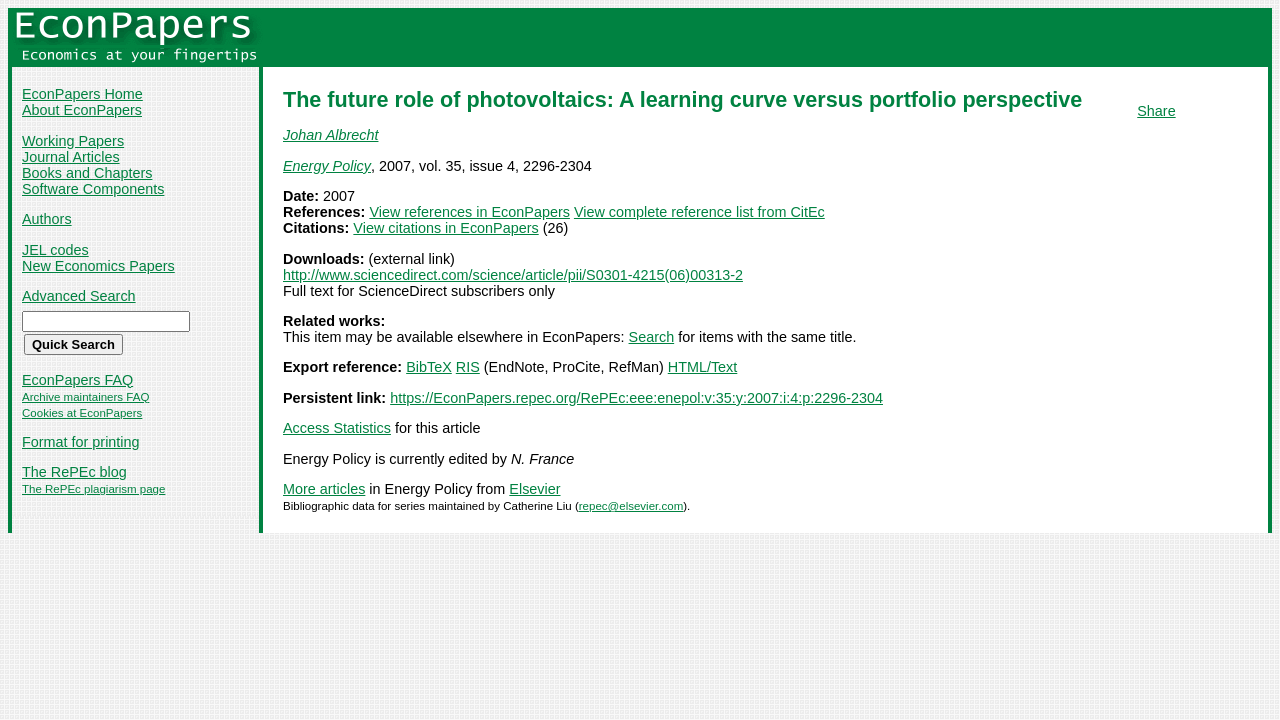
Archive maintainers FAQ (85, 397)
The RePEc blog (74, 472)
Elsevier (534, 489)
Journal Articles (71, 157)
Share (1156, 111)
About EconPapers (82, 110)
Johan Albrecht (330, 135)
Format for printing (81, 442)
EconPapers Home (82, 94)
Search (652, 337)
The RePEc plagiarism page (93, 489)
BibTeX (429, 367)
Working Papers (73, 141)
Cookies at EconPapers (82, 413)
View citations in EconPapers (445, 228)
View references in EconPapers (469, 212)
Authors (47, 219)
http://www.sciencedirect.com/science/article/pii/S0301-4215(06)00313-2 (513, 275)
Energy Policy (327, 166)
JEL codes (55, 250)
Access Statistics (337, 428)
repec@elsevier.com (631, 506)
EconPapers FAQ (77, 380)
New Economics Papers (98, 266)
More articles (324, 489)
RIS (468, 367)
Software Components (93, 189)
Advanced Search (79, 296)
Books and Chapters (87, 173)
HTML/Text (703, 367)
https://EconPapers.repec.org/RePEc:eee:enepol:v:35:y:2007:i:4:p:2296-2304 (636, 398)
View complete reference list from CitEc (699, 212)
